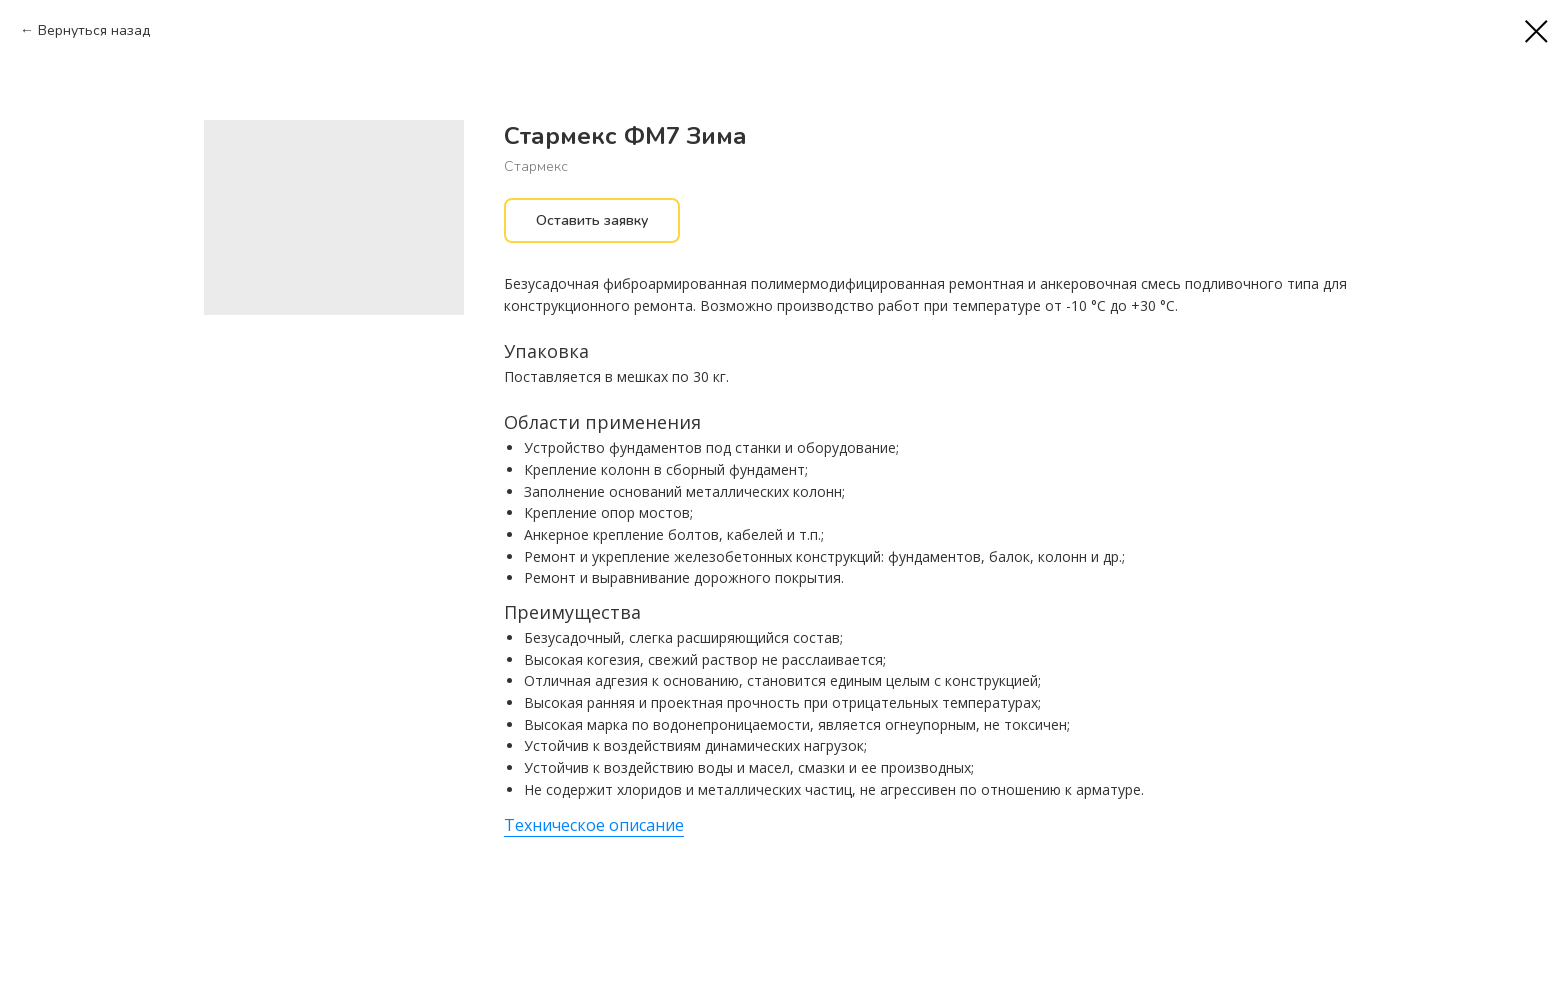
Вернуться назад (94, 30)
